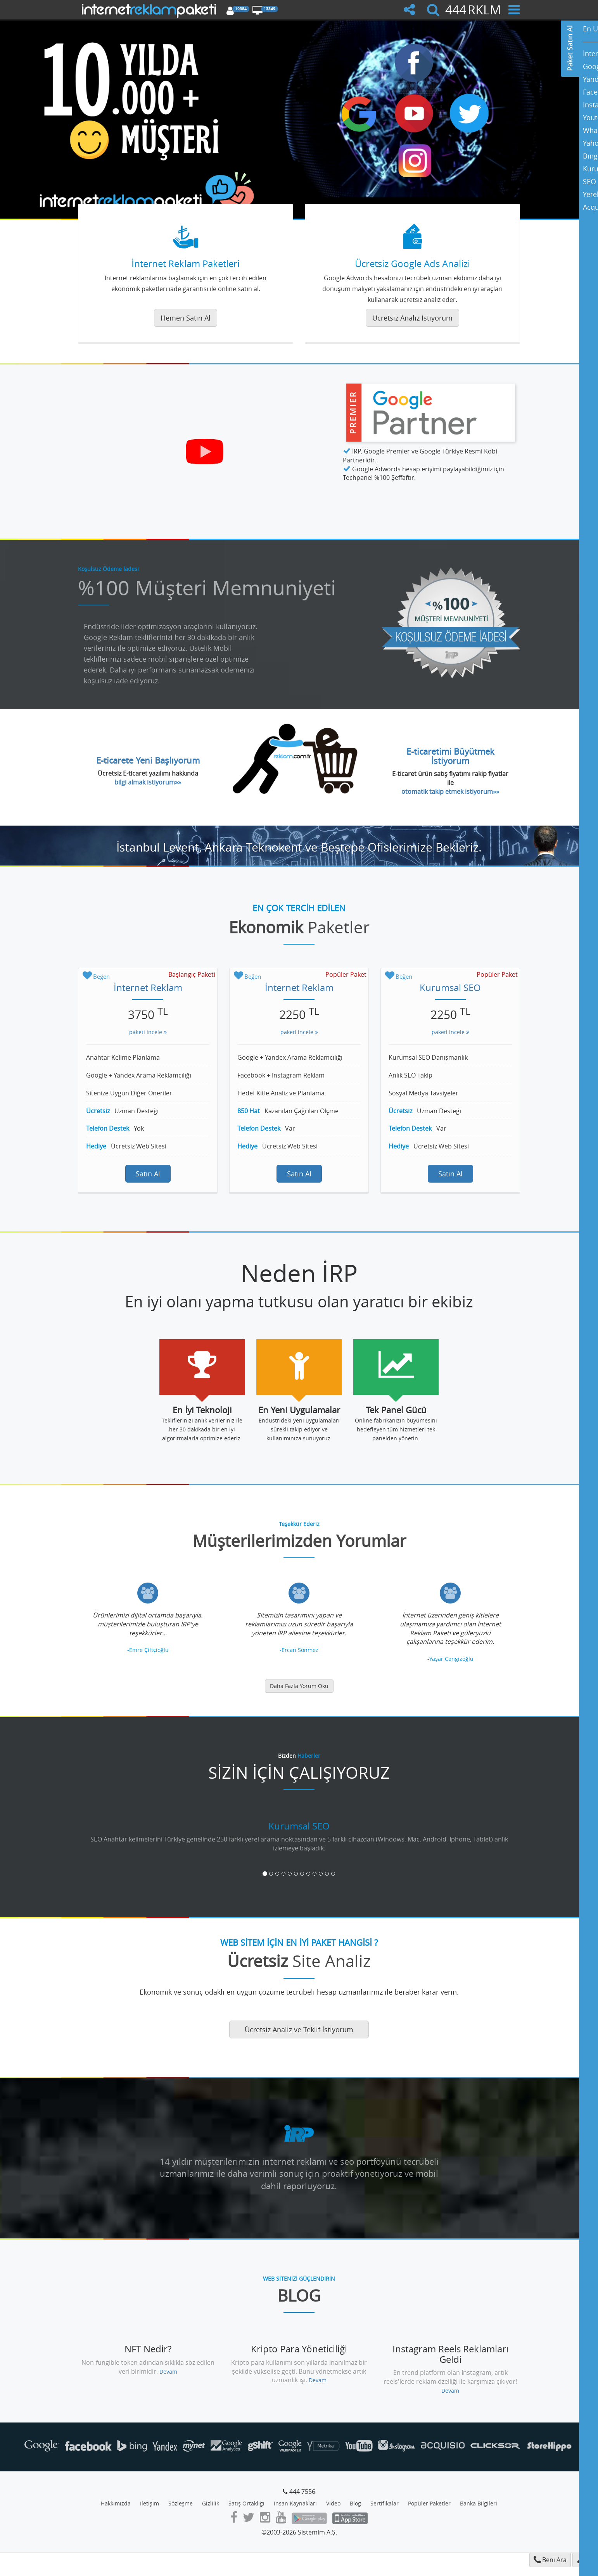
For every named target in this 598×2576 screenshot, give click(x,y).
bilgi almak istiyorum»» (147, 782)
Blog (355, 2503)
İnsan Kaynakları (295, 2503)
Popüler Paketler (429, 2503)
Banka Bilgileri (478, 2503)
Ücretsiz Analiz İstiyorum (412, 317)
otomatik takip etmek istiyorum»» (450, 791)
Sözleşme (180, 2503)
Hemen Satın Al (186, 317)
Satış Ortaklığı (246, 2503)
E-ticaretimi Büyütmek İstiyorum (450, 756)
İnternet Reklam (148, 987)
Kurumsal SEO (450, 987)
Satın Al (148, 1173)
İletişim (149, 2503)
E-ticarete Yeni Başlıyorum (148, 760)
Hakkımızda (116, 2503)
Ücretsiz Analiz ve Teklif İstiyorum (299, 2029)
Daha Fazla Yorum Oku (299, 1686)
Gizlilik (210, 2503)
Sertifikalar (384, 2503)
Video (333, 2503)
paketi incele (148, 1032)
